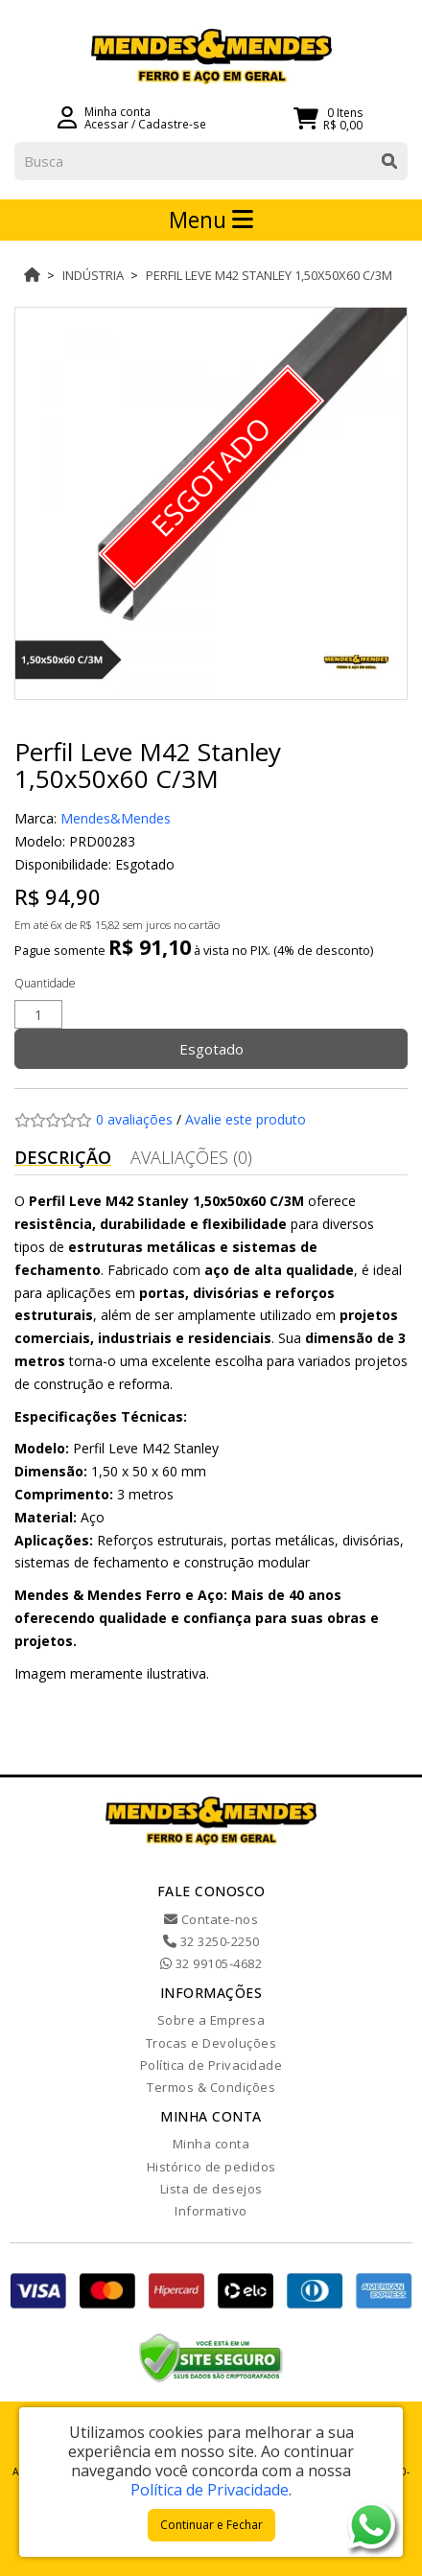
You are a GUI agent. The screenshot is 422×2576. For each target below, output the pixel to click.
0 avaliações (134, 1119)
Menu (211, 219)
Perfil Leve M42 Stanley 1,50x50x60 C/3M (269, 275)
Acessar (106, 123)
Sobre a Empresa (211, 2020)
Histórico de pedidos (211, 2166)
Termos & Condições (211, 2087)
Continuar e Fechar (211, 2525)
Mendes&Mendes (115, 818)
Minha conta (211, 2143)
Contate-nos (211, 1919)
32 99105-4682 (211, 1963)
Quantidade (45, 983)
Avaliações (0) (191, 1157)
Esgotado (211, 1048)
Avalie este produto (245, 1119)
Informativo (211, 2210)
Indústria (93, 275)
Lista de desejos (211, 2188)
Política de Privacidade (211, 2065)
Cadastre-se (172, 123)
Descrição (62, 1157)
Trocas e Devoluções (211, 2043)
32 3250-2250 (211, 1941)
